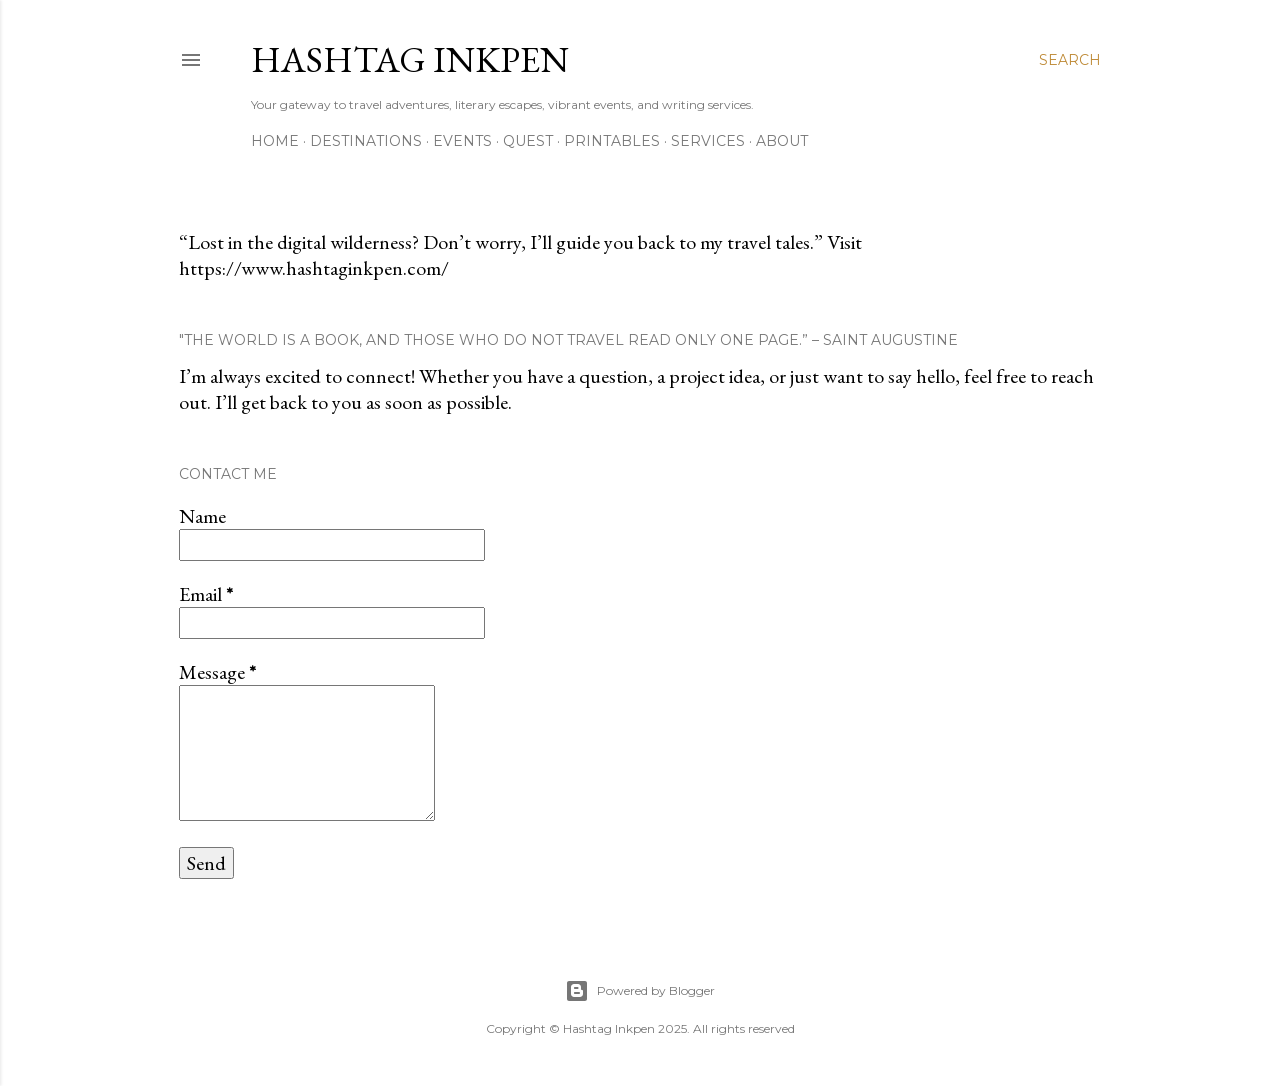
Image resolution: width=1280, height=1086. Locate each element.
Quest (528, 141)
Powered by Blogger (640, 991)
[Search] (1070, 60)
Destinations (366, 141)
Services (708, 141)
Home (275, 141)
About (782, 141)
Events (462, 141)
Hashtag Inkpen (410, 59)
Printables (612, 141)
